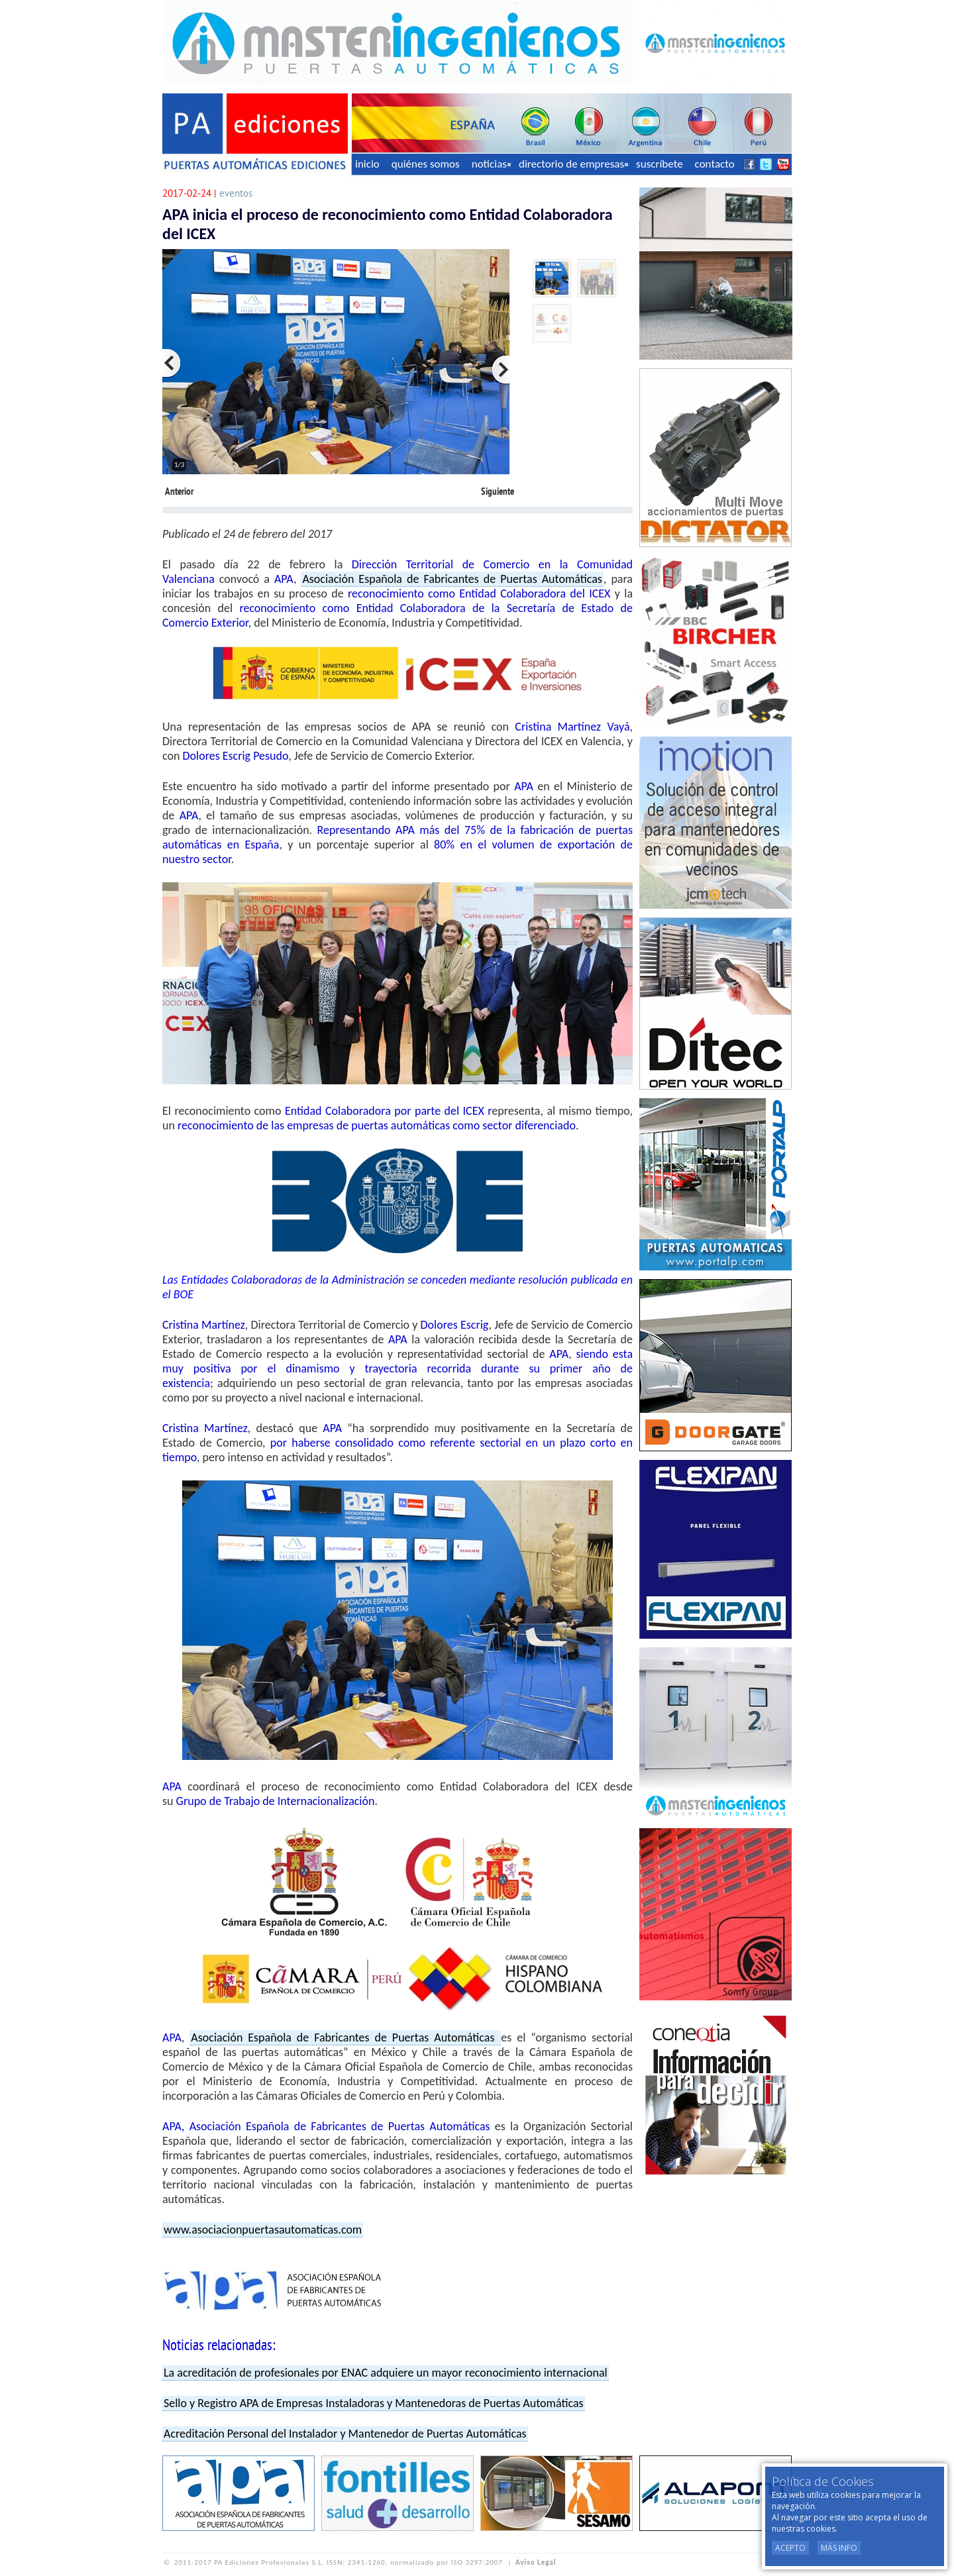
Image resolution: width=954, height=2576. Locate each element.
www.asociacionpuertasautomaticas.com (263, 2229)
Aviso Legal (535, 2562)
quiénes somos (426, 164)
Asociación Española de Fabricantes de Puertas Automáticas (452, 579)
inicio (367, 164)
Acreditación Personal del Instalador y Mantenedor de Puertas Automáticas (345, 2433)
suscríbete (659, 164)
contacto (715, 164)
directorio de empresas (573, 164)
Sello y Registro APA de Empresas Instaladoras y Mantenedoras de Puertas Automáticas (374, 2403)
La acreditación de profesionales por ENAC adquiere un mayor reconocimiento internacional (386, 2372)
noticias (491, 164)
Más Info (839, 2547)
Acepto (790, 2547)
